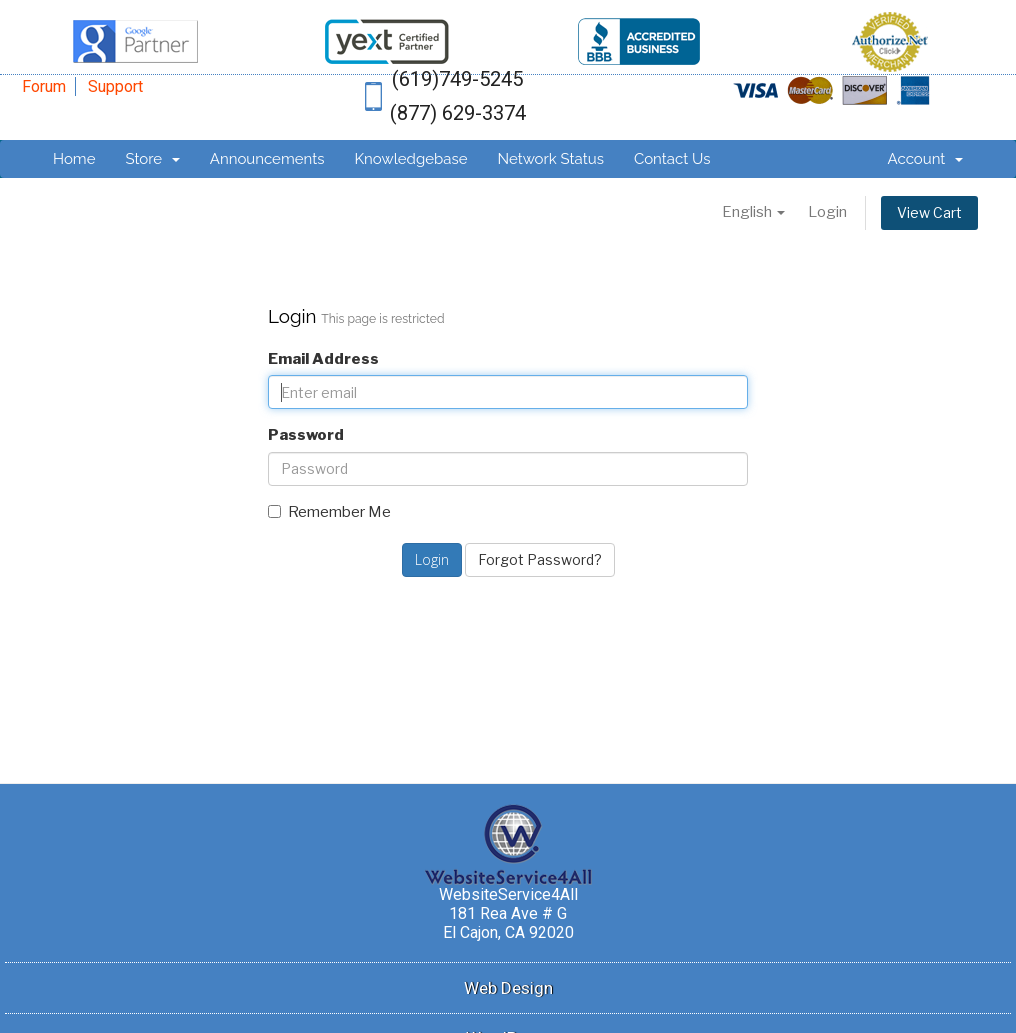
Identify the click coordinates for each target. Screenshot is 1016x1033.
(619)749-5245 (457, 79)
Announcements (267, 159)
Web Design (508, 988)
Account (925, 159)
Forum (44, 86)
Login (827, 212)
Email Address (323, 359)
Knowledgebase (410, 159)
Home (74, 159)
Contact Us (672, 159)
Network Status (550, 159)
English (753, 212)
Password (306, 435)
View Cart (929, 212)
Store (152, 159)
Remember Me (329, 512)
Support (115, 86)
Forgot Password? (540, 559)
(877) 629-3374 (458, 113)
